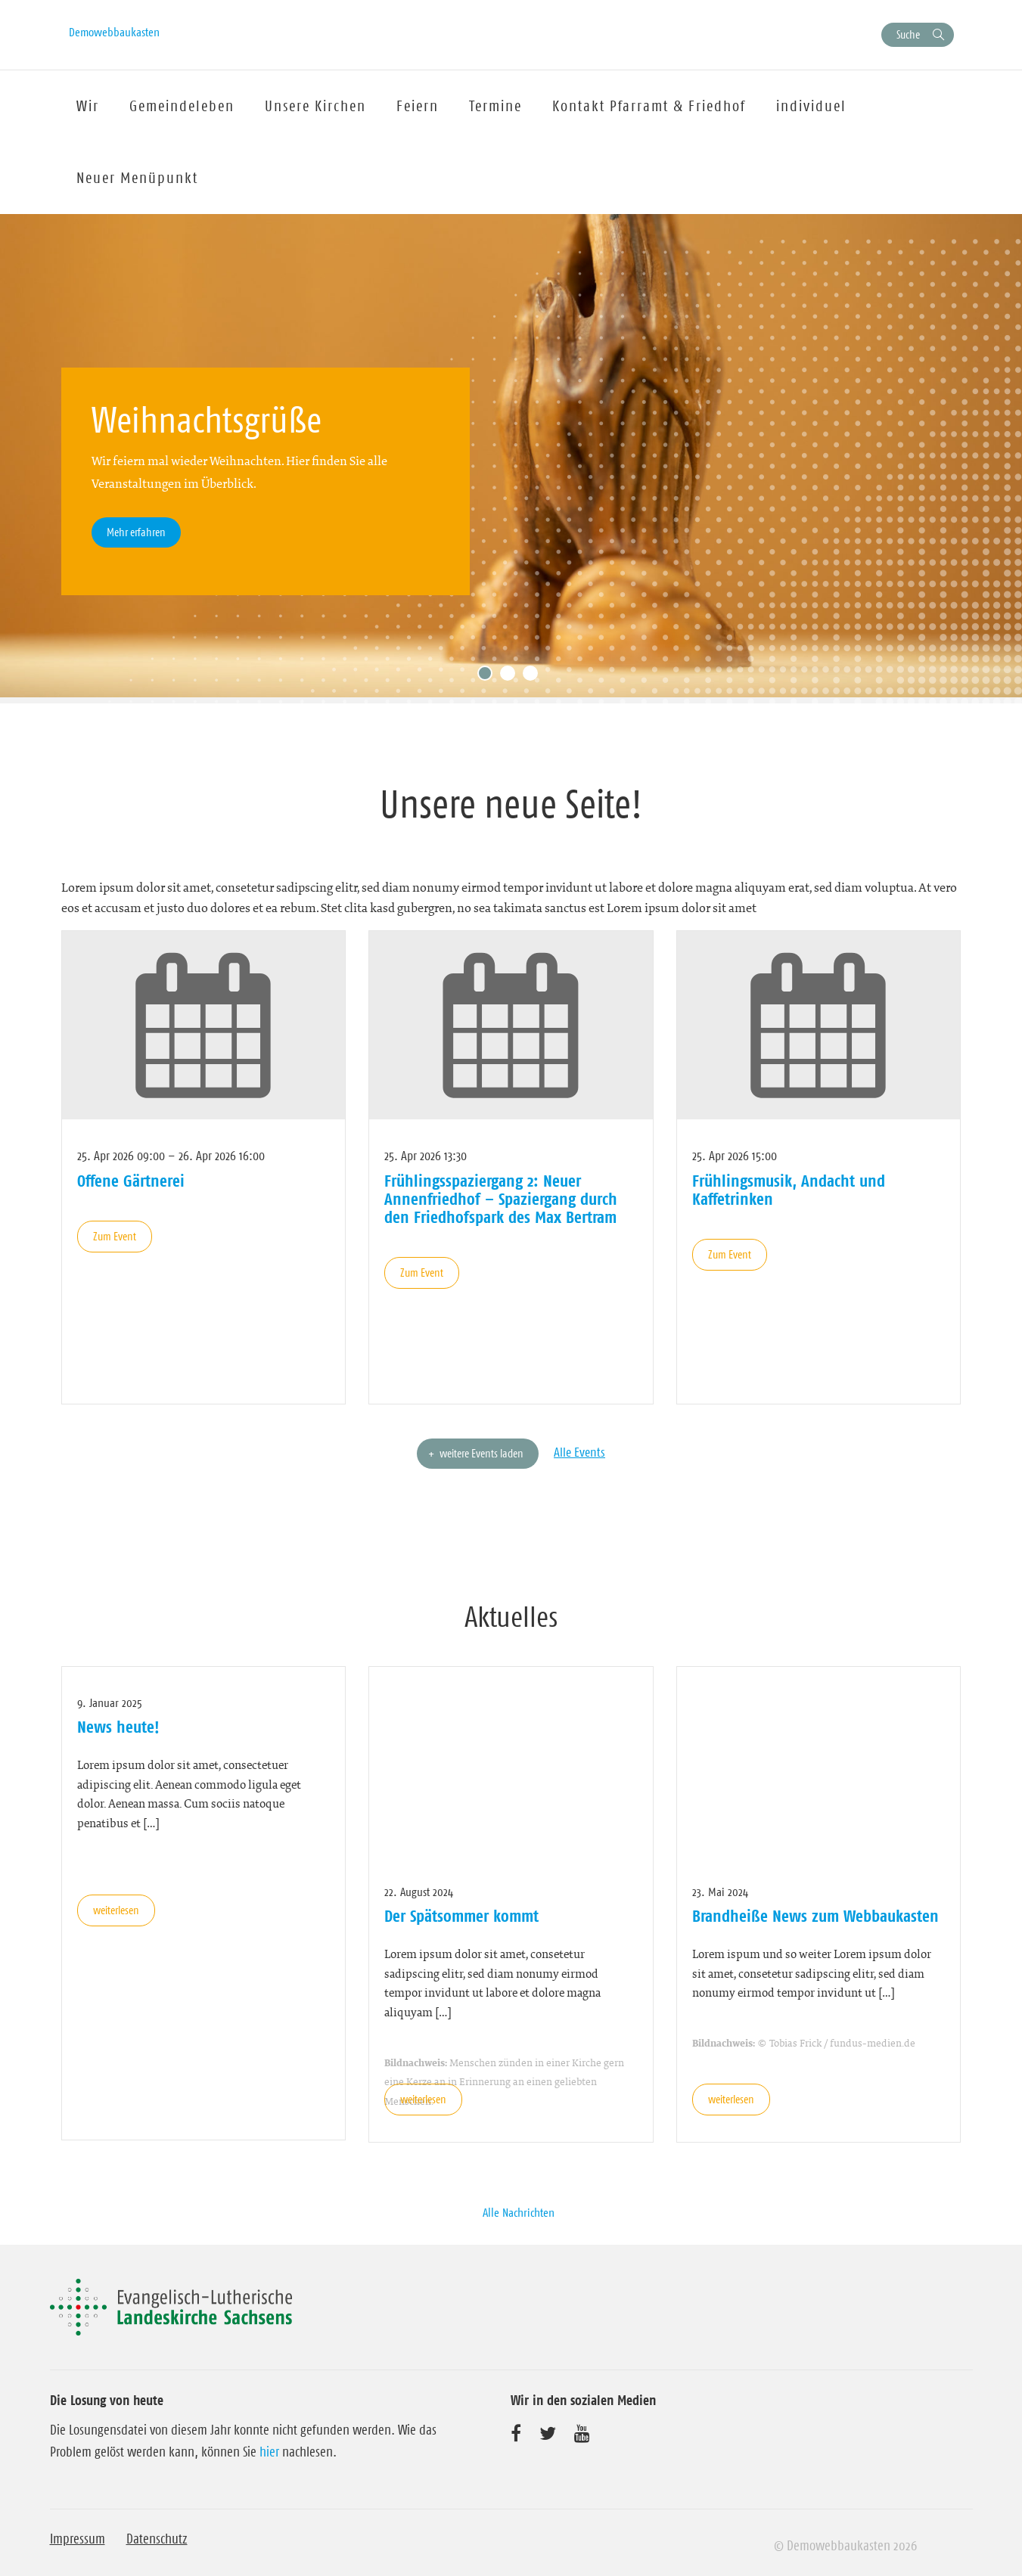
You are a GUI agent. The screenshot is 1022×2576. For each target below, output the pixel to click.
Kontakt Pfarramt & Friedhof (649, 106)
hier (269, 2452)
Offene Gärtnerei (131, 1181)
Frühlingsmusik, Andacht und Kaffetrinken (788, 1190)
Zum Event (114, 1236)
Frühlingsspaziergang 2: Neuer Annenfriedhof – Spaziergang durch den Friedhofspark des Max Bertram (500, 1199)
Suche (908, 34)
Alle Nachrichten (518, 2212)
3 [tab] (534, 677)
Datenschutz (157, 2539)
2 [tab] (511, 677)
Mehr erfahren (136, 532)
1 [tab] (488, 677)
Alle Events (579, 1452)
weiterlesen (116, 1910)
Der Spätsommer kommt (461, 1916)
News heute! (118, 1727)
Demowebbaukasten (114, 31)
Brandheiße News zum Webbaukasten (815, 1916)
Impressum (77, 2539)
